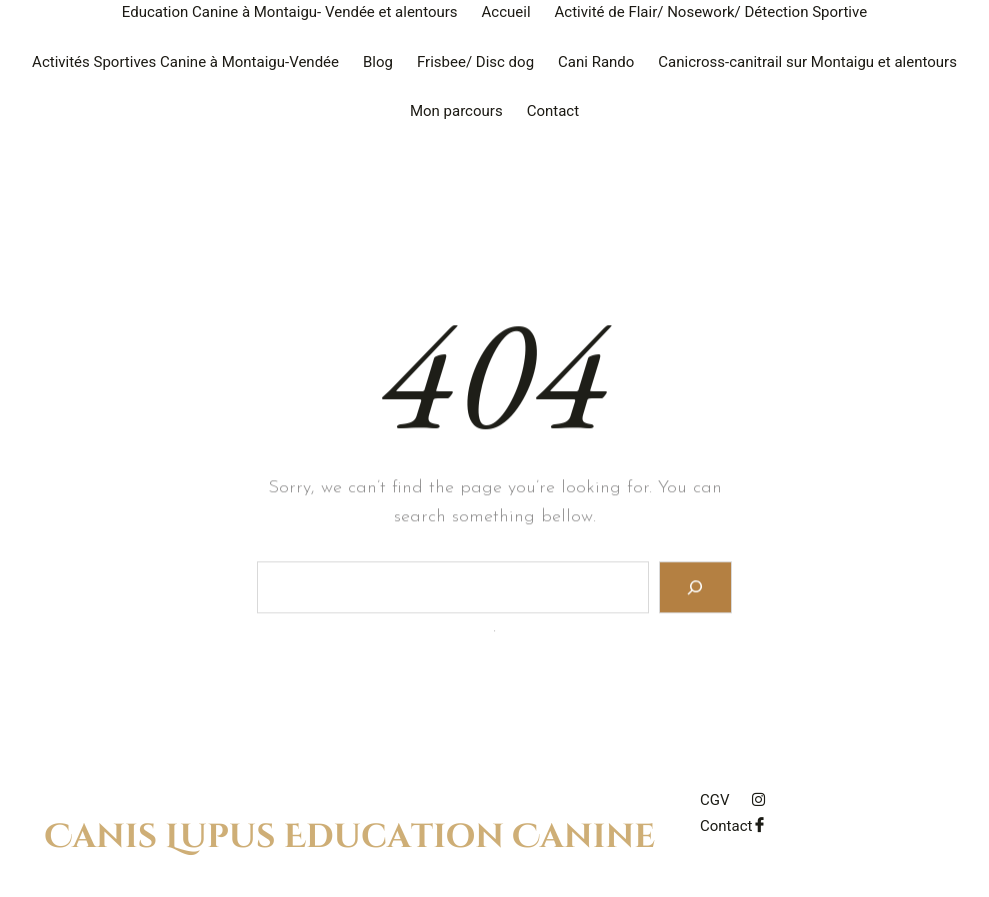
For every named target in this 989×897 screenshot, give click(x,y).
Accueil (506, 12)
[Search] (695, 591)
